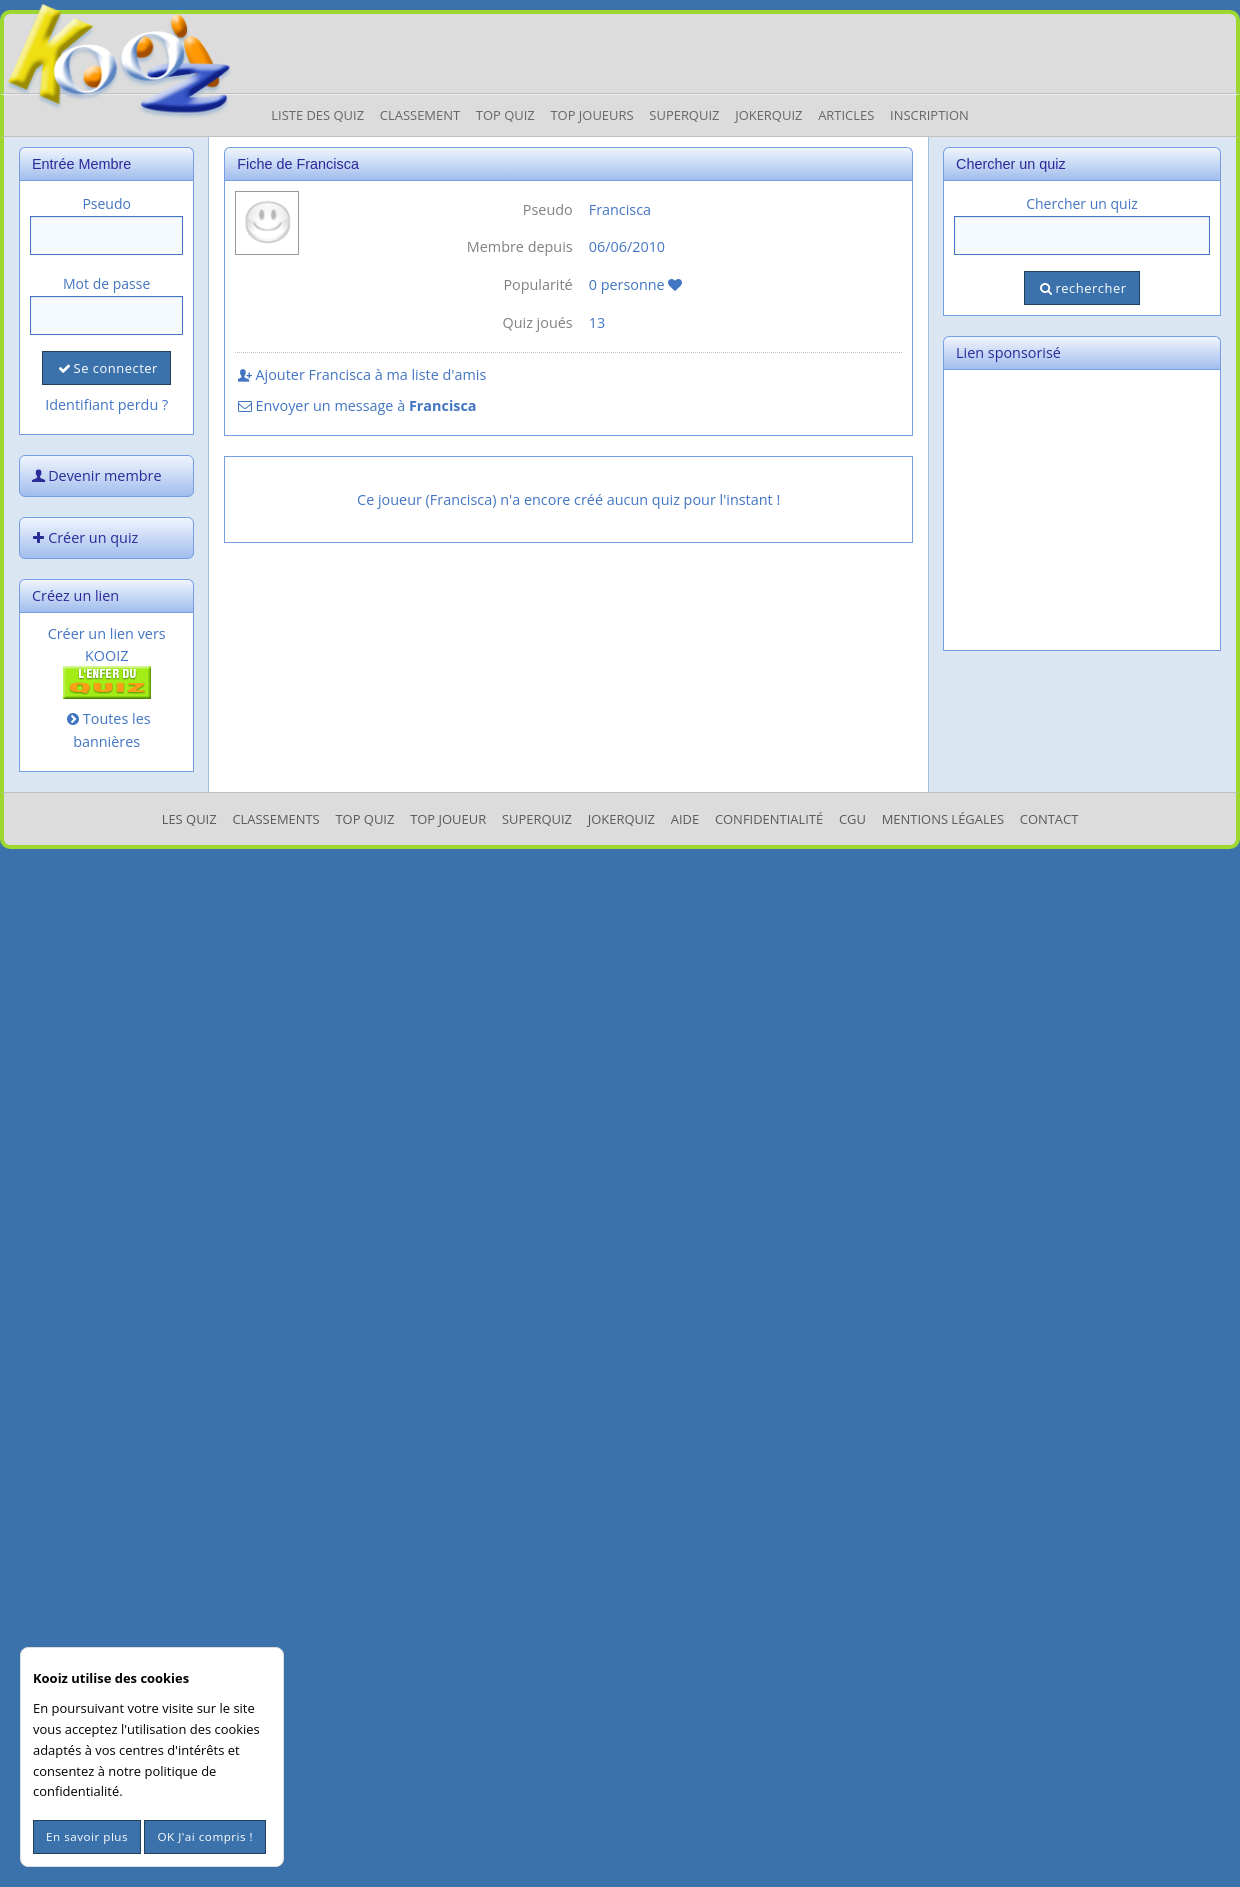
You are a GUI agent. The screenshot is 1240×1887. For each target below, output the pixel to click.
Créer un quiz (83, 537)
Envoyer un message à (355, 405)
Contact (1049, 819)
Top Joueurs (591, 115)
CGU (852, 819)
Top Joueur (448, 819)
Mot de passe (106, 283)
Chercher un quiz (1082, 203)
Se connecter (106, 368)
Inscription (929, 115)
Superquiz (684, 115)
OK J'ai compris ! (205, 1836)
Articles (846, 115)
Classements (275, 819)
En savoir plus (87, 1836)
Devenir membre (95, 475)
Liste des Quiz (317, 115)
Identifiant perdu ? (106, 404)
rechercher (1081, 288)
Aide (685, 819)
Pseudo (106, 203)
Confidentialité (769, 819)
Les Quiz (189, 819)
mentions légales (943, 819)
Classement (420, 115)
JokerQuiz (768, 115)
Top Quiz (505, 115)
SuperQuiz (537, 819)
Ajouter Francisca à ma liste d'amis (360, 374)
